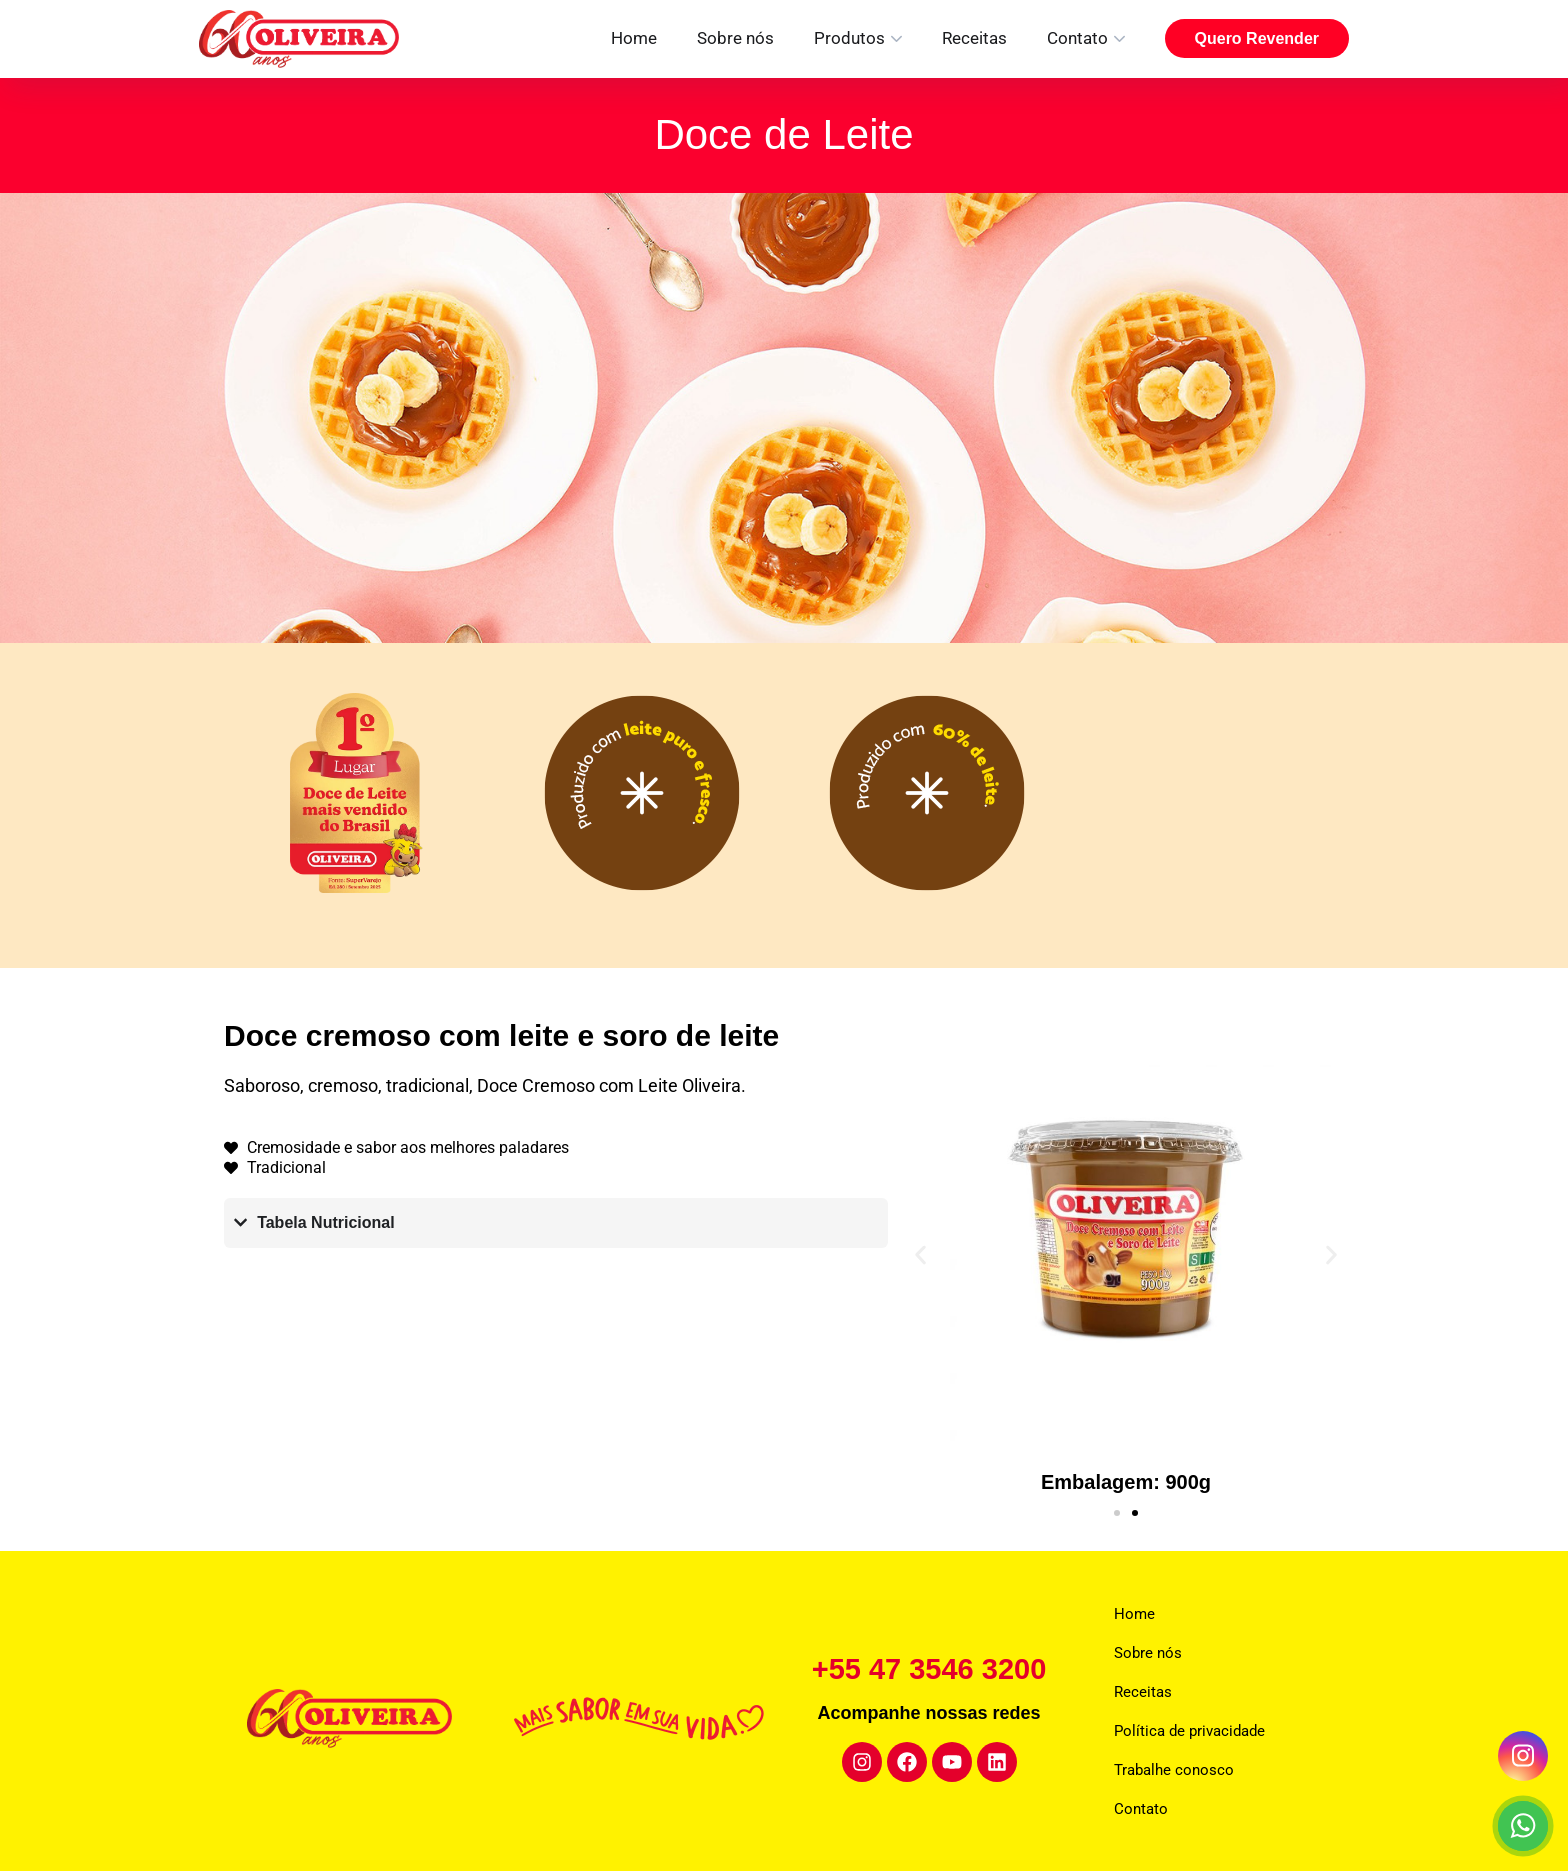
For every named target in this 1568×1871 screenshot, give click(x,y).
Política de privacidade (1189, 1731)
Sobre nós (735, 38)
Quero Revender (1257, 38)
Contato (1077, 38)
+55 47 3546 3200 (929, 1668)
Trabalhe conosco (1174, 1770)
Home (634, 38)
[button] (920, 1254)
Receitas (974, 38)
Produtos (849, 38)
